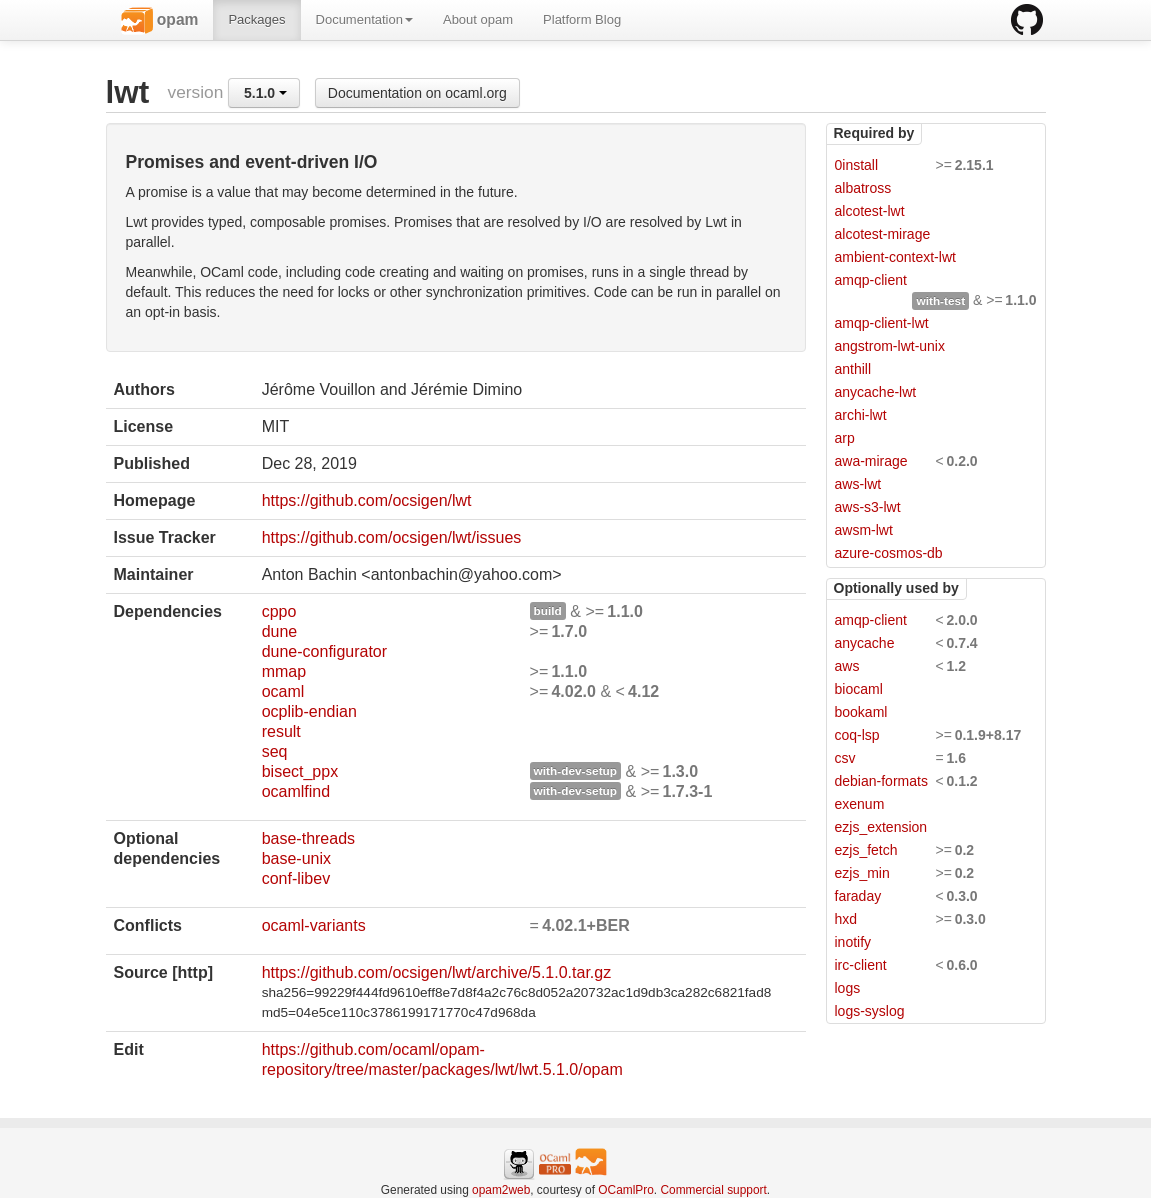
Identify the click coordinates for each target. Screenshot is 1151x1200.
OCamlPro (626, 1190)
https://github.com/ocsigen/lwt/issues (392, 537)
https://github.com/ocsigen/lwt (367, 500)
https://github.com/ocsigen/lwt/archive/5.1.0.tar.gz (437, 972)
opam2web (501, 1190)
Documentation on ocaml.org (417, 93)
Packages (256, 19)
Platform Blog (582, 19)
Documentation (364, 19)
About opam (478, 19)
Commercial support (713, 1190)
